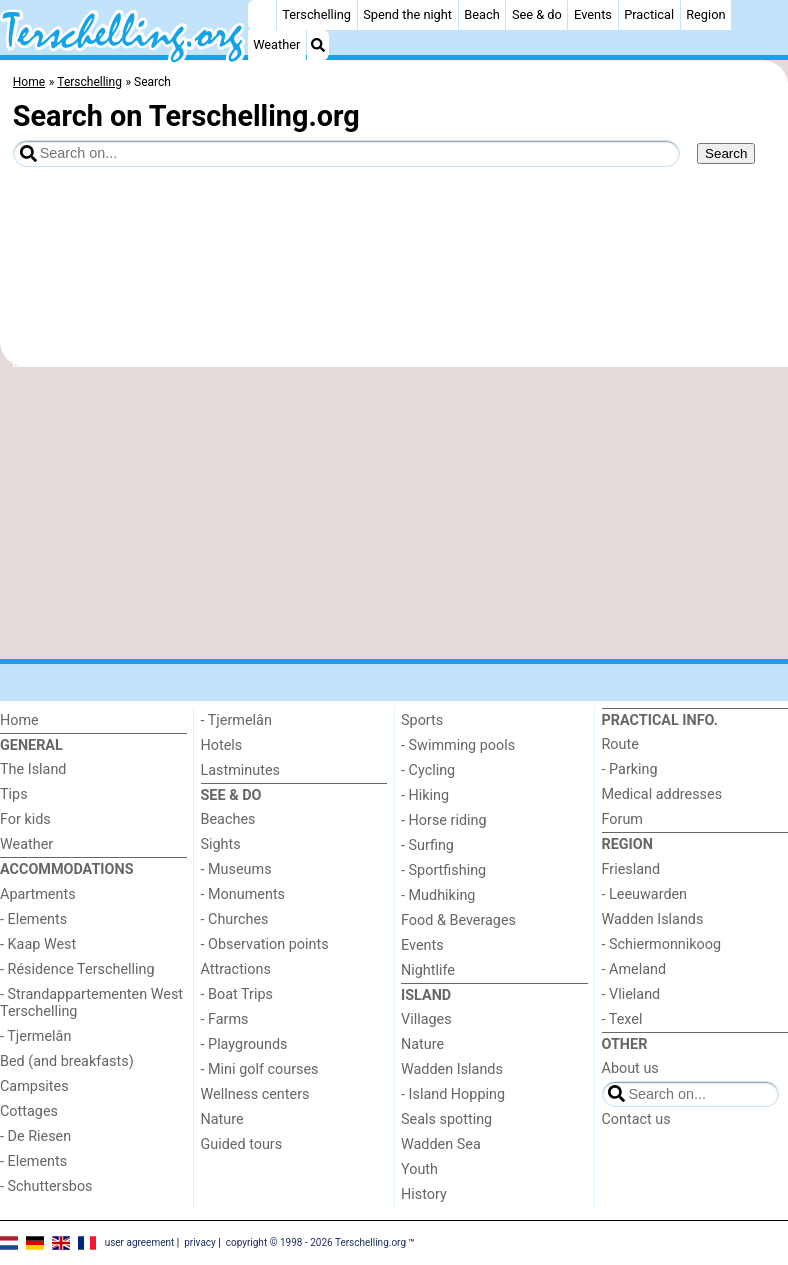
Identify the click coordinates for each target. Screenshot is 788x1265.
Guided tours (242, 1144)
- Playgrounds (244, 1044)
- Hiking (425, 795)
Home (19, 720)
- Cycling (428, 770)
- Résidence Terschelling (77, 969)
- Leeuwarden (645, 894)
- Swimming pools (458, 745)
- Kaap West (38, 944)
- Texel (622, 1019)
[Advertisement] (394, 513)
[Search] (318, 45)
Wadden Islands (452, 1069)
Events (593, 14)
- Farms (225, 1019)
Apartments (38, 894)
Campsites (34, 1086)
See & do (537, 14)
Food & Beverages (458, 920)
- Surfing (427, 845)
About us (630, 1068)
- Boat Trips (237, 994)
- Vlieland (631, 994)
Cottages (29, 1111)
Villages (426, 1019)
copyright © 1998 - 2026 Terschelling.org (316, 1242)
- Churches (235, 919)
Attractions (236, 969)
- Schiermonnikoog (662, 944)
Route (620, 744)
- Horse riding (444, 820)
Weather (276, 44)
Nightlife (428, 970)
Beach (481, 14)
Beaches (228, 819)
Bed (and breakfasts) (67, 1061)
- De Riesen (35, 1136)
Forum (622, 819)
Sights (221, 844)
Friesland (631, 869)
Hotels (222, 745)
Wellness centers (255, 1094)
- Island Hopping (453, 1094)
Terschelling (316, 14)
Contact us (636, 1119)
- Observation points (265, 944)
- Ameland (634, 969)
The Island (33, 769)
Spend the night (407, 14)
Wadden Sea (441, 1144)
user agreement (140, 1242)
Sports (422, 720)
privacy (200, 1242)
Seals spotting (446, 1119)
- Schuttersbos (46, 1186)
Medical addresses (662, 794)
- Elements (33, 919)
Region (705, 14)
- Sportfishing (443, 870)
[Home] (262, 15)
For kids (25, 819)
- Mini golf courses (260, 1069)
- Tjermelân (35, 1036)
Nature (222, 1119)
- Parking (630, 769)
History (424, 1194)
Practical (649, 14)
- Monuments (243, 894)
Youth (419, 1169)
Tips (14, 794)
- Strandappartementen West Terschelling (91, 1003)
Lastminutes (240, 770)
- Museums (236, 869)
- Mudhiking (438, 895)
